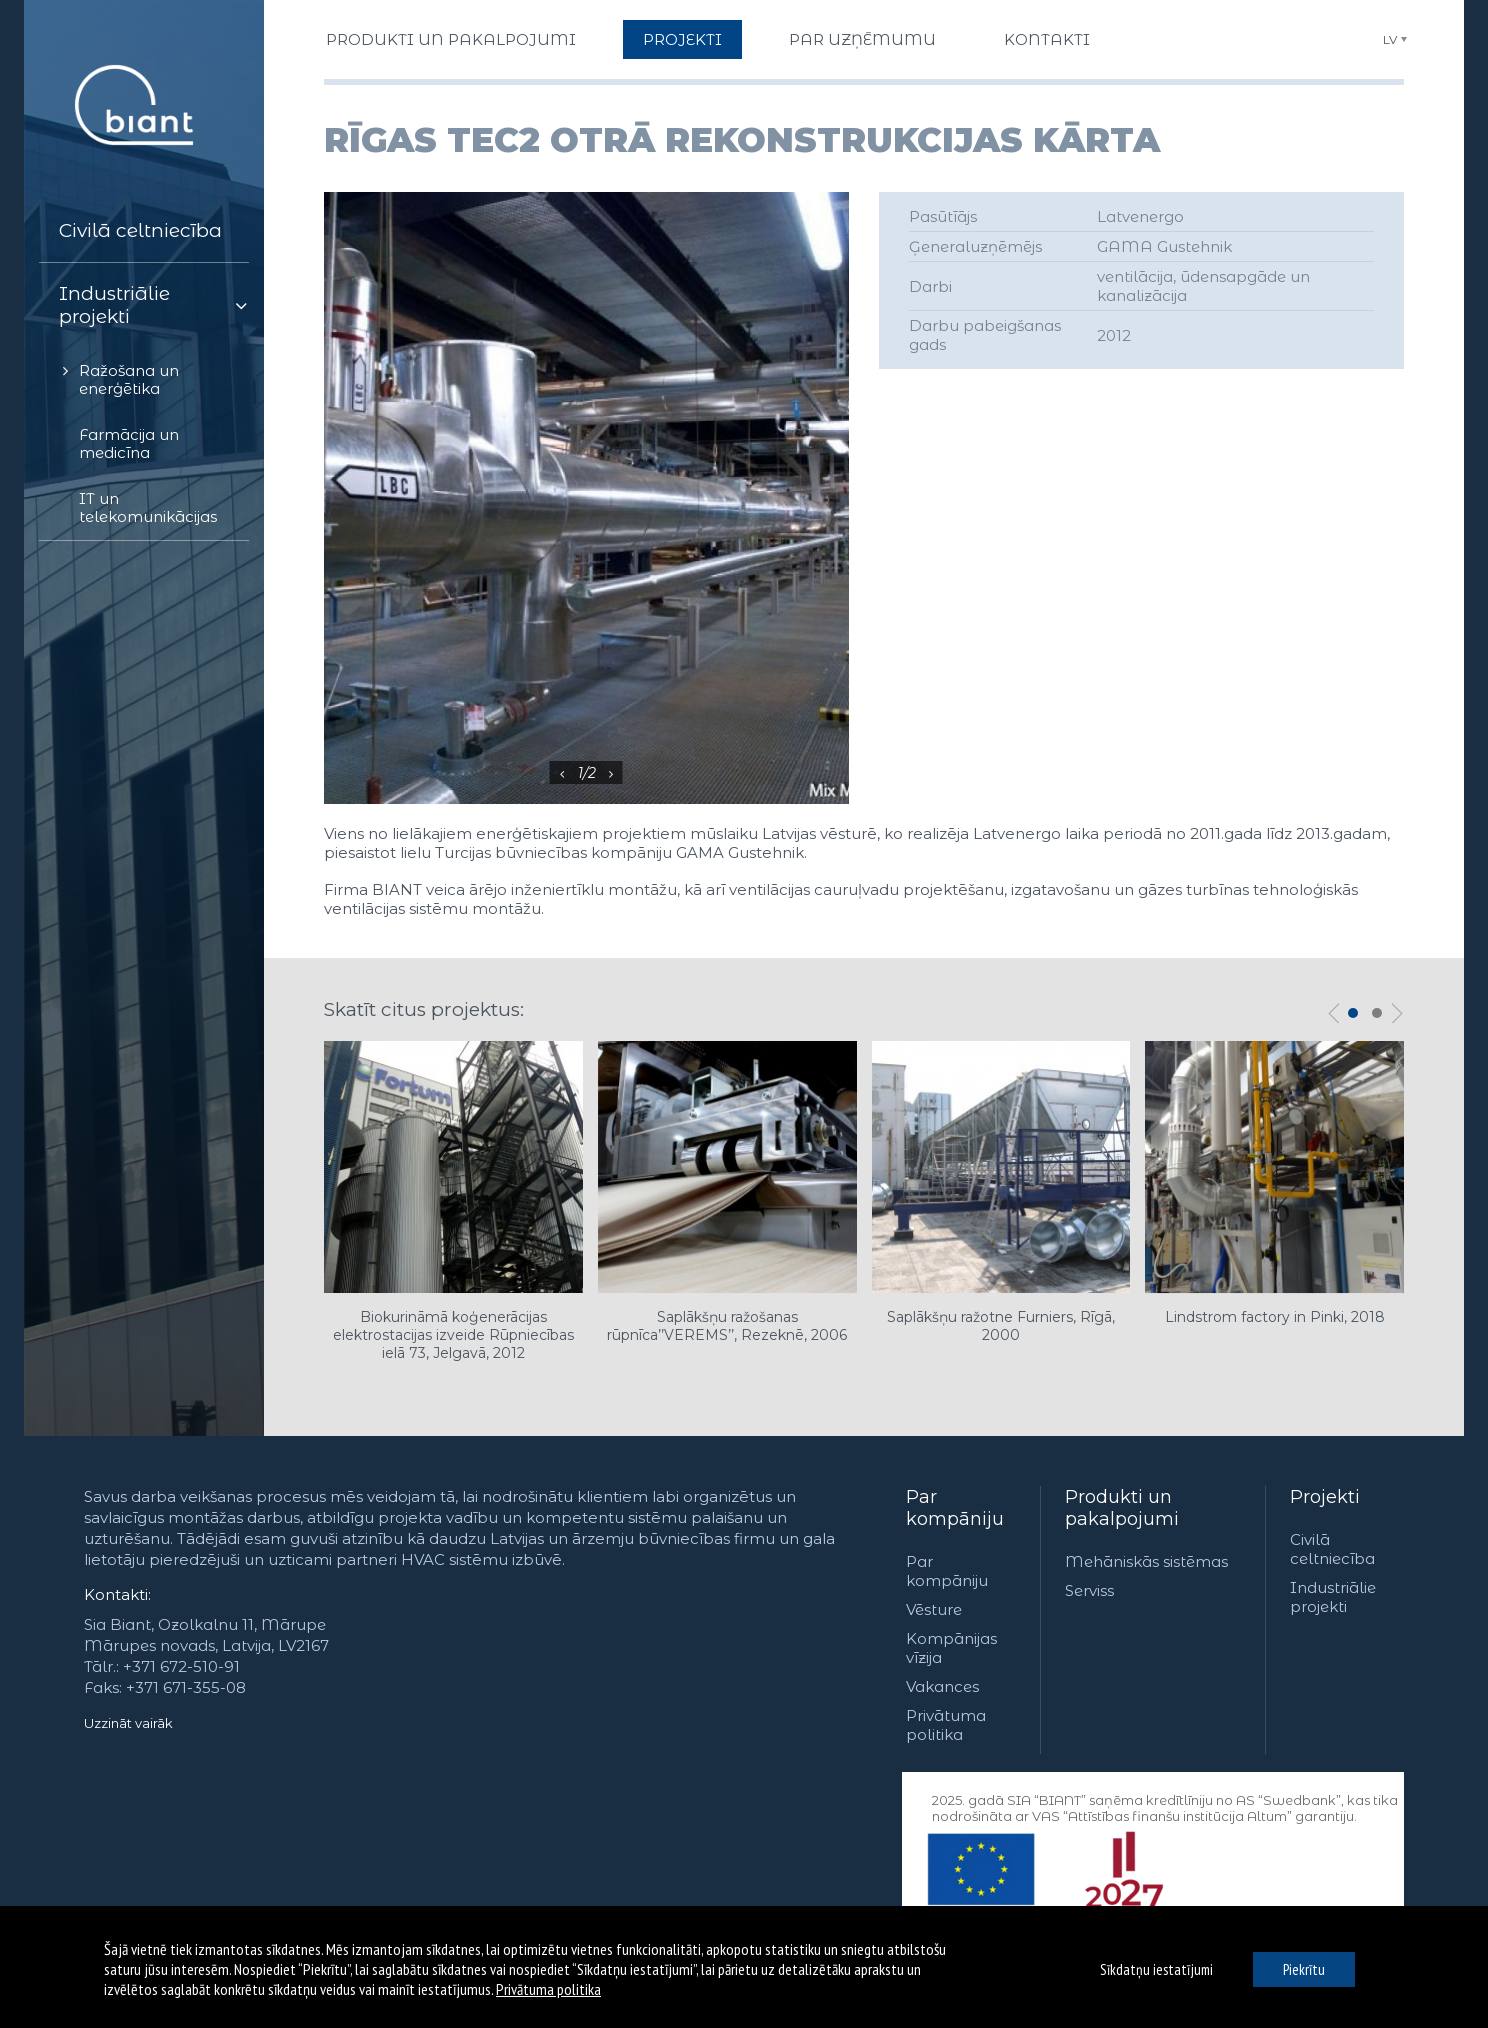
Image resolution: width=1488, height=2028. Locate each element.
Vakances (942, 1686)
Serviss (1089, 1590)
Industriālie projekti (114, 305)
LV (1390, 39)
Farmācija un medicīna (129, 443)
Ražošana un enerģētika (129, 379)
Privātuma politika (946, 1725)
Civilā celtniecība (140, 230)
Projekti (1325, 1497)
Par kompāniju (955, 1508)
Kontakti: (117, 1594)
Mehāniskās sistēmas (1146, 1561)
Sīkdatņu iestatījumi (1156, 1969)
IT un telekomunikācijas (148, 507)
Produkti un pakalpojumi (1122, 1508)
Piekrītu (1304, 1969)
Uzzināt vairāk (128, 1723)
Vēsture (934, 1609)
